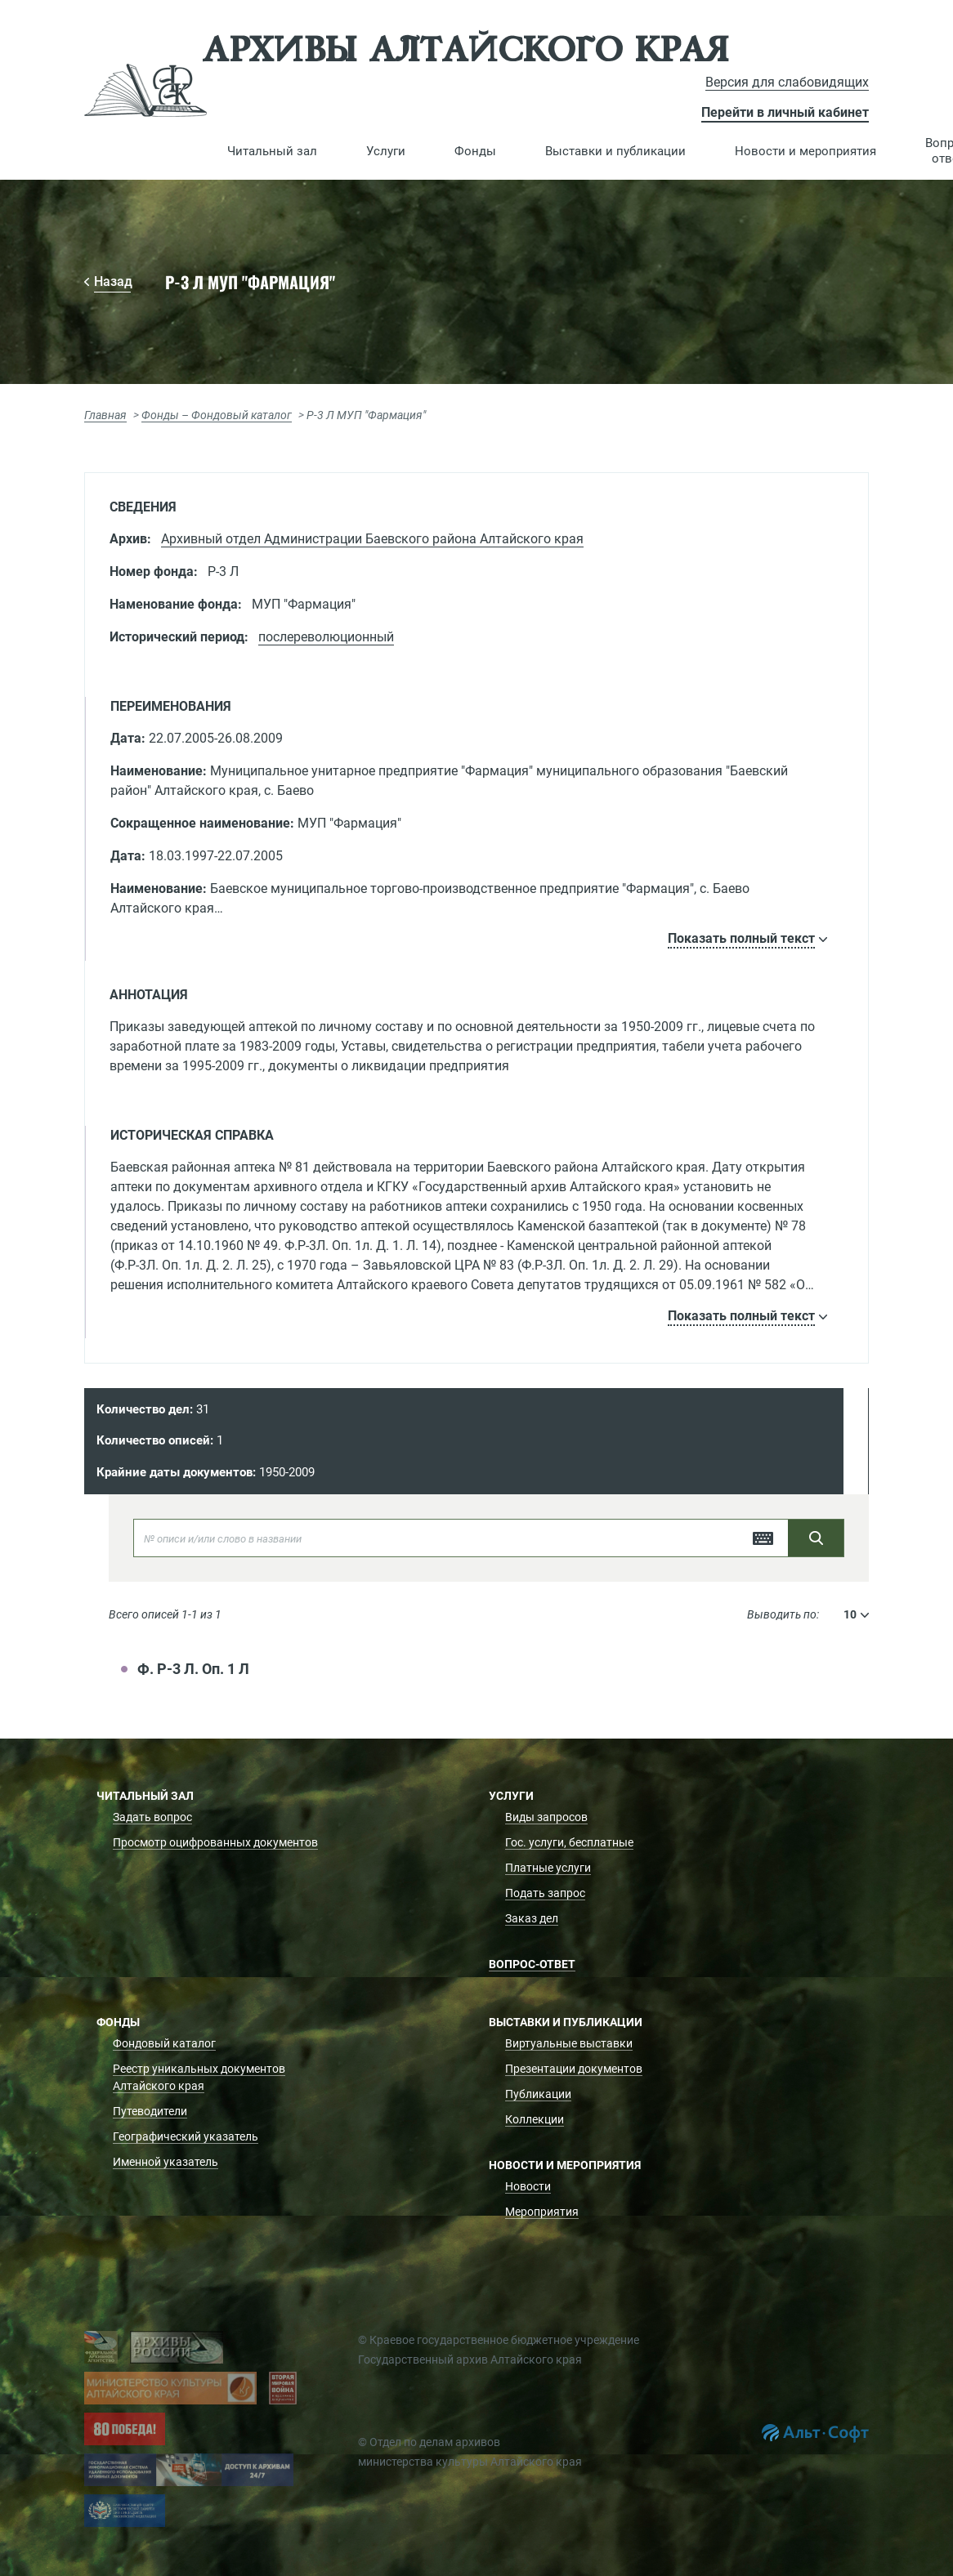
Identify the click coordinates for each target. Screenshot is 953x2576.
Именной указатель (165, 2161)
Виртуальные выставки (569, 2043)
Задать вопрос (152, 1817)
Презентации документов (573, 2068)
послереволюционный (326, 637)
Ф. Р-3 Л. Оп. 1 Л (193, 1668)
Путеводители (150, 2111)
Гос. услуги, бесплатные (569, 1842)
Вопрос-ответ (532, 1964)
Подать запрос (545, 1893)
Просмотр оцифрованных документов (215, 1842)
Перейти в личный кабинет (785, 112)
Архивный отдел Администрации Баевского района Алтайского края (372, 539)
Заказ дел (531, 1918)
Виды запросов (546, 1817)
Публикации (538, 2094)
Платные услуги (548, 1867)
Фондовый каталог (164, 2043)
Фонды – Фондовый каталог (216, 415)
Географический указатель (185, 2136)
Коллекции (534, 2119)
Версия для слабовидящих (787, 82)
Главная (105, 415)
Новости (528, 2186)
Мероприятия (542, 2211)
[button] (272, 151)
